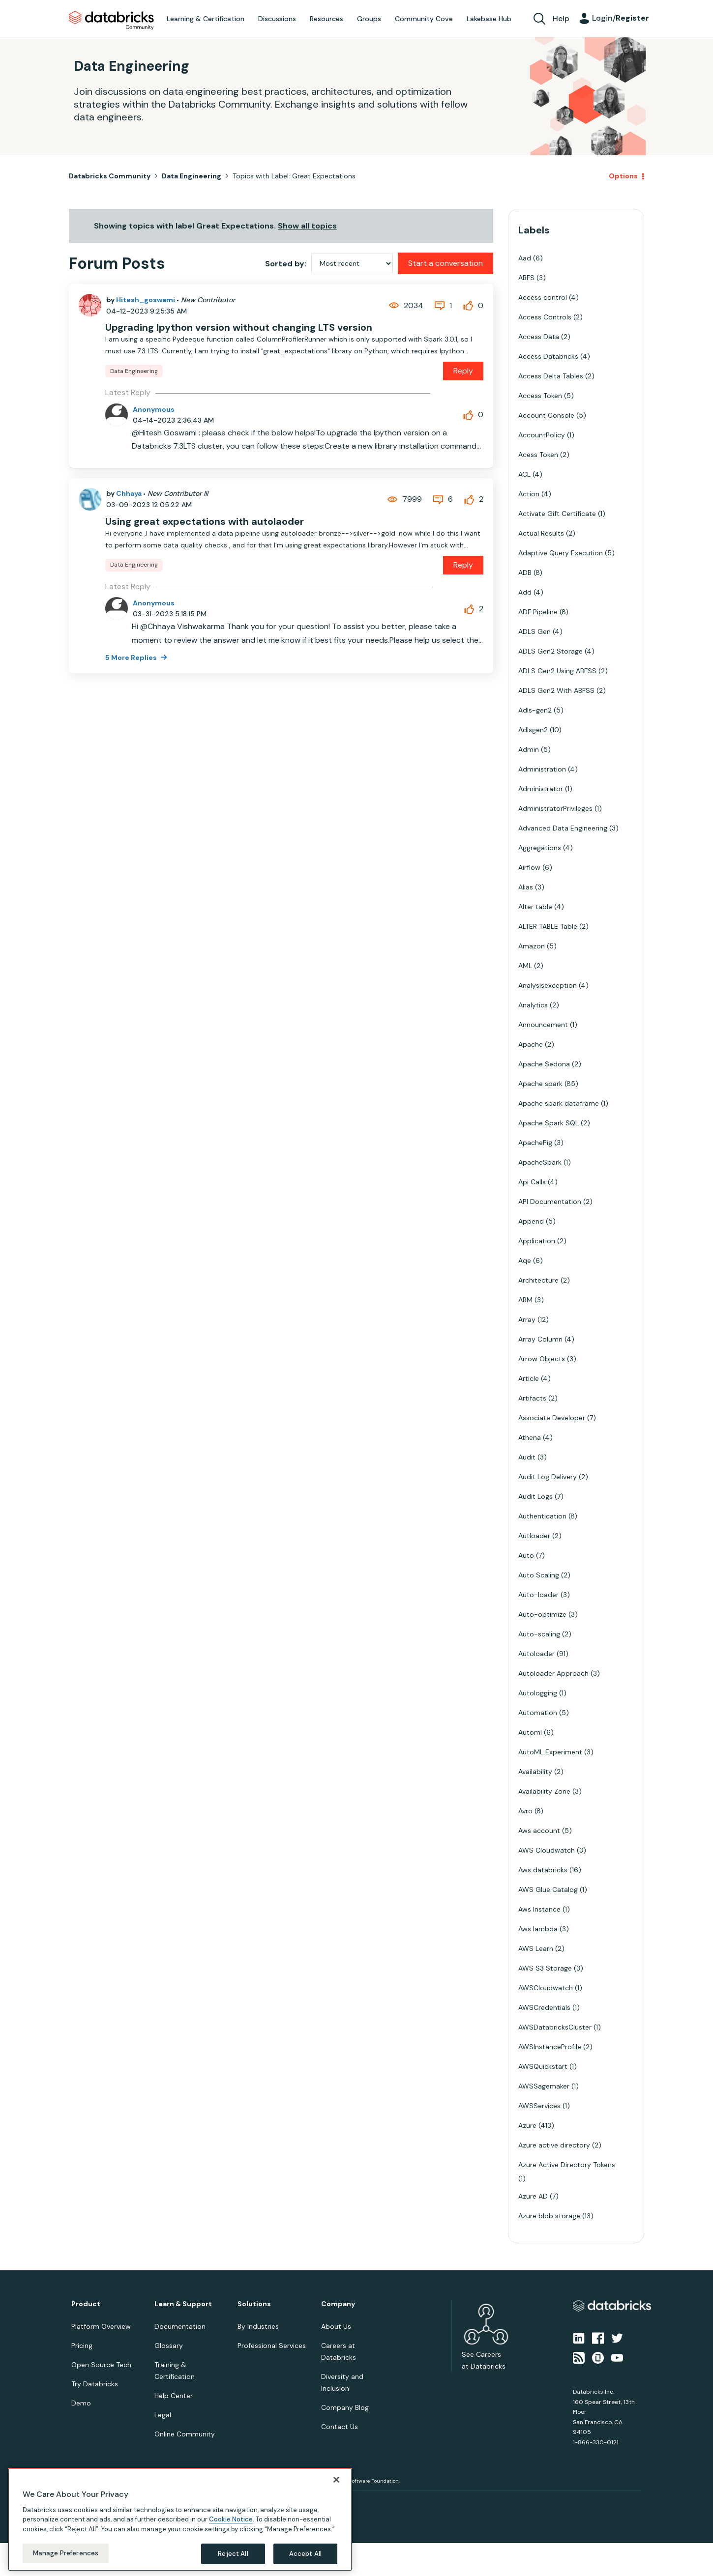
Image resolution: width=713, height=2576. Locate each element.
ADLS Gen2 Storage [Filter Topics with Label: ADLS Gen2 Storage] (550, 651)
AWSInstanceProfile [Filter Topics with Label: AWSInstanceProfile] (549, 2046)
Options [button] (623, 176)
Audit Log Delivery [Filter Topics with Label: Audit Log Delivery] (547, 1476)
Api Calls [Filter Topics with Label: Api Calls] (532, 1181)
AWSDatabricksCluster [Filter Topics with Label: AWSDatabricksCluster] (555, 2027)
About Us (336, 2326)
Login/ (620, 18)
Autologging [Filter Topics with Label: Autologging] (537, 1693)
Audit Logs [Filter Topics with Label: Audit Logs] (535, 1496)
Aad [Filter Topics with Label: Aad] (524, 258)
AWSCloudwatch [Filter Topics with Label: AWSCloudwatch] (545, 1987)
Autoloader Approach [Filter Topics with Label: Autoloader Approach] (553, 1673)
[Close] (336, 2479)
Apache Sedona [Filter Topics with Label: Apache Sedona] (544, 1063)
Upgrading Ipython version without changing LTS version (238, 327)
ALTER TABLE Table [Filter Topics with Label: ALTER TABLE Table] (547, 926)
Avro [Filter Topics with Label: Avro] (525, 1810)
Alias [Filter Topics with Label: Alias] (525, 887)
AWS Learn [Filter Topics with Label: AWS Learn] (535, 1948)
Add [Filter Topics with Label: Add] (525, 592)
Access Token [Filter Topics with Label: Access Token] (540, 395)
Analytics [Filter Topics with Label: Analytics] (533, 1005)
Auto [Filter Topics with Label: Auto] (526, 1555)
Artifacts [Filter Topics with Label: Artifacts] (532, 1398)
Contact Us (339, 2426)
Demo (81, 2403)
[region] (180, 2519)
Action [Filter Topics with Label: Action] (528, 493)
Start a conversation (445, 263)
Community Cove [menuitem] (424, 18)
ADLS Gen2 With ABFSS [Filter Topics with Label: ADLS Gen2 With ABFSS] (556, 690)
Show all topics (307, 226)
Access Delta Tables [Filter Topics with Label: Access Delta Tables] (550, 376)
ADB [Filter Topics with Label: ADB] (525, 572)
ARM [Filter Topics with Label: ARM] (525, 1299)
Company (338, 2304)
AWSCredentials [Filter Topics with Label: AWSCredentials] (544, 2007)
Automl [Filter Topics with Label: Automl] (530, 1732)
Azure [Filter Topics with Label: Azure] (527, 2125)
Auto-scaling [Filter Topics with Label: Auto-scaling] (539, 1634)
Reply (463, 371)
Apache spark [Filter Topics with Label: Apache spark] (540, 1083)
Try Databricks (94, 2383)
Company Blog (345, 2407)
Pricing (81, 2345)
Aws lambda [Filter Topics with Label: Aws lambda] (538, 1928)
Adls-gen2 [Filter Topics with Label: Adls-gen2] (535, 710)
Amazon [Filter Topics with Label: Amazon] (531, 946)
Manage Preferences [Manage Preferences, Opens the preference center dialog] (65, 2553)
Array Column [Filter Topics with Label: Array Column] (540, 1339)
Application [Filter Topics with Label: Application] (536, 1240)
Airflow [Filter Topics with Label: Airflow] (529, 867)
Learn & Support (183, 2304)
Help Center (173, 2395)
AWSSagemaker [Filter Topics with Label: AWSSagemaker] (543, 2086)
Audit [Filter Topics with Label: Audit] (526, 1457)
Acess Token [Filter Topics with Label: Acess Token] (538, 454)
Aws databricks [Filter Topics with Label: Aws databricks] (542, 1869)
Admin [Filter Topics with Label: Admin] (528, 749)
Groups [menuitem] (369, 18)
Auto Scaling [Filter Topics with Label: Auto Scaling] (538, 1575)
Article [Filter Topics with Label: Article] (528, 1378)
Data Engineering (191, 176)
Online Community (184, 2434)
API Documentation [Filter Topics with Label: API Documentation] (549, 1201)
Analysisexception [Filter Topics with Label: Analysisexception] (547, 985)
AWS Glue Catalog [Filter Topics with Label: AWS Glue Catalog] (548, 1889)
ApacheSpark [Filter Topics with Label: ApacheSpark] (540, 1162)
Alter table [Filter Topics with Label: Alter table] (535, 906)
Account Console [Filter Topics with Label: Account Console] (546, 415)
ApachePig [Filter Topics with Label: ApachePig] (535, 1142)
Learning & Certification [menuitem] (205, 18)
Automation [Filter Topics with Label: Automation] (537, 1712)
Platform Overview (101, 2326)
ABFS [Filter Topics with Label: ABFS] (526, 277)
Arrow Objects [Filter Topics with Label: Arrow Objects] (541, 1358)
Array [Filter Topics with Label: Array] (526, 1319)
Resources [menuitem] (326, 18)
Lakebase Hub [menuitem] (489, 18)
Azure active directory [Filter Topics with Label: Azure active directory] (554, 2145)
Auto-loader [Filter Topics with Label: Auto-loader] (538, 1594)
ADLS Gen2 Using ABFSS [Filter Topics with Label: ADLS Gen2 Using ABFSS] (557, 670)
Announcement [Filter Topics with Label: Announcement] (543, 1024)
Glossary (168, 2345)
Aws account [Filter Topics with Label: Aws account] (539, 1830)
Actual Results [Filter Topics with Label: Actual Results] (541, 533)
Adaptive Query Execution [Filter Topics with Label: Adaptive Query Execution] (560, 552)
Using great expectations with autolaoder (204, 521)
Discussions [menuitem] (277, 18)
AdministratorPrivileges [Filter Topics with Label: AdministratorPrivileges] (555, 808)
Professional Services (272, 2345)
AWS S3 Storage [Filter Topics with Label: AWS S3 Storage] (545, 1968)
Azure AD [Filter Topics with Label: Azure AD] (533, 2196)
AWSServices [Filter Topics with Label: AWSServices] (539, 2105)
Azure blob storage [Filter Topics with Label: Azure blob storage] (549, 2215)
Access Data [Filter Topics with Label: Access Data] (538, 336)
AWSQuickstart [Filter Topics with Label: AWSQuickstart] (542, 2066)
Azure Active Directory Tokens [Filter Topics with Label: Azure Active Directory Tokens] (566, 2164)
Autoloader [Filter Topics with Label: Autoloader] (536, 1653)
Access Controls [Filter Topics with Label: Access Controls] (544, 317)
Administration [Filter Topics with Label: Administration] (542, 769)
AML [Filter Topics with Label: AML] (525, 965)
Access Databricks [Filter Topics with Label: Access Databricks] (548, 356)
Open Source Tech (101, 2364)
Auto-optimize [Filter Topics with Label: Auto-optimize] (542, 1614)
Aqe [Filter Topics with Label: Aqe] (524, 1260)
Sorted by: (285, 263)
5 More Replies (131, 657)
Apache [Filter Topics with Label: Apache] (530, 1044)
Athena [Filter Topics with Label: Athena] (529, 1437)
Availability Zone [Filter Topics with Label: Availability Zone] (544, 1791)
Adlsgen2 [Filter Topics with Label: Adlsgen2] (533, 729)
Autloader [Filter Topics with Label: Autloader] (534, 1535)
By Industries (258, 2326)
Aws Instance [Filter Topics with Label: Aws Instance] (539, 1909)
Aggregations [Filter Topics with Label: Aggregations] (539, 847)
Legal (162, 2414)
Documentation (180, 2326)
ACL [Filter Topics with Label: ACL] (524, 474)
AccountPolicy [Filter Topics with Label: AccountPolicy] (541, 434)
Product (85, 2304)
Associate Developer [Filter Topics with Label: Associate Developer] (551, 1417)
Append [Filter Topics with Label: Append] (531, 1221)
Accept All (305, 2553)
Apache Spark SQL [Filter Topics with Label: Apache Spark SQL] (548, 1122)
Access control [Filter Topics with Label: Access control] (542, 297)
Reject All (233, 2553)
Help (561, 18)
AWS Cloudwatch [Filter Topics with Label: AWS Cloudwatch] (546, 1850)
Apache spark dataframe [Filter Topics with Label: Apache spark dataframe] (558, 1103)
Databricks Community (111, 20)
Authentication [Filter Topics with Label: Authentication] (542, 1516)
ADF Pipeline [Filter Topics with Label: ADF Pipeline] (538, 611)
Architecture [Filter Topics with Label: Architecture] (538, 1280)
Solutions (254, 2304)
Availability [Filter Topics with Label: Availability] (535, 1771)
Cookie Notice (231, 2519)
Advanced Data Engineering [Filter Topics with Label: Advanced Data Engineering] (562, 828)
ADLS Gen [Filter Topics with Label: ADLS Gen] (534, 631)
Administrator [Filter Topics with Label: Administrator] (540, 788)
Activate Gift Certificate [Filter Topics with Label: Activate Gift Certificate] (557, 513)
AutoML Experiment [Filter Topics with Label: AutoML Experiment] (550, 1751)
